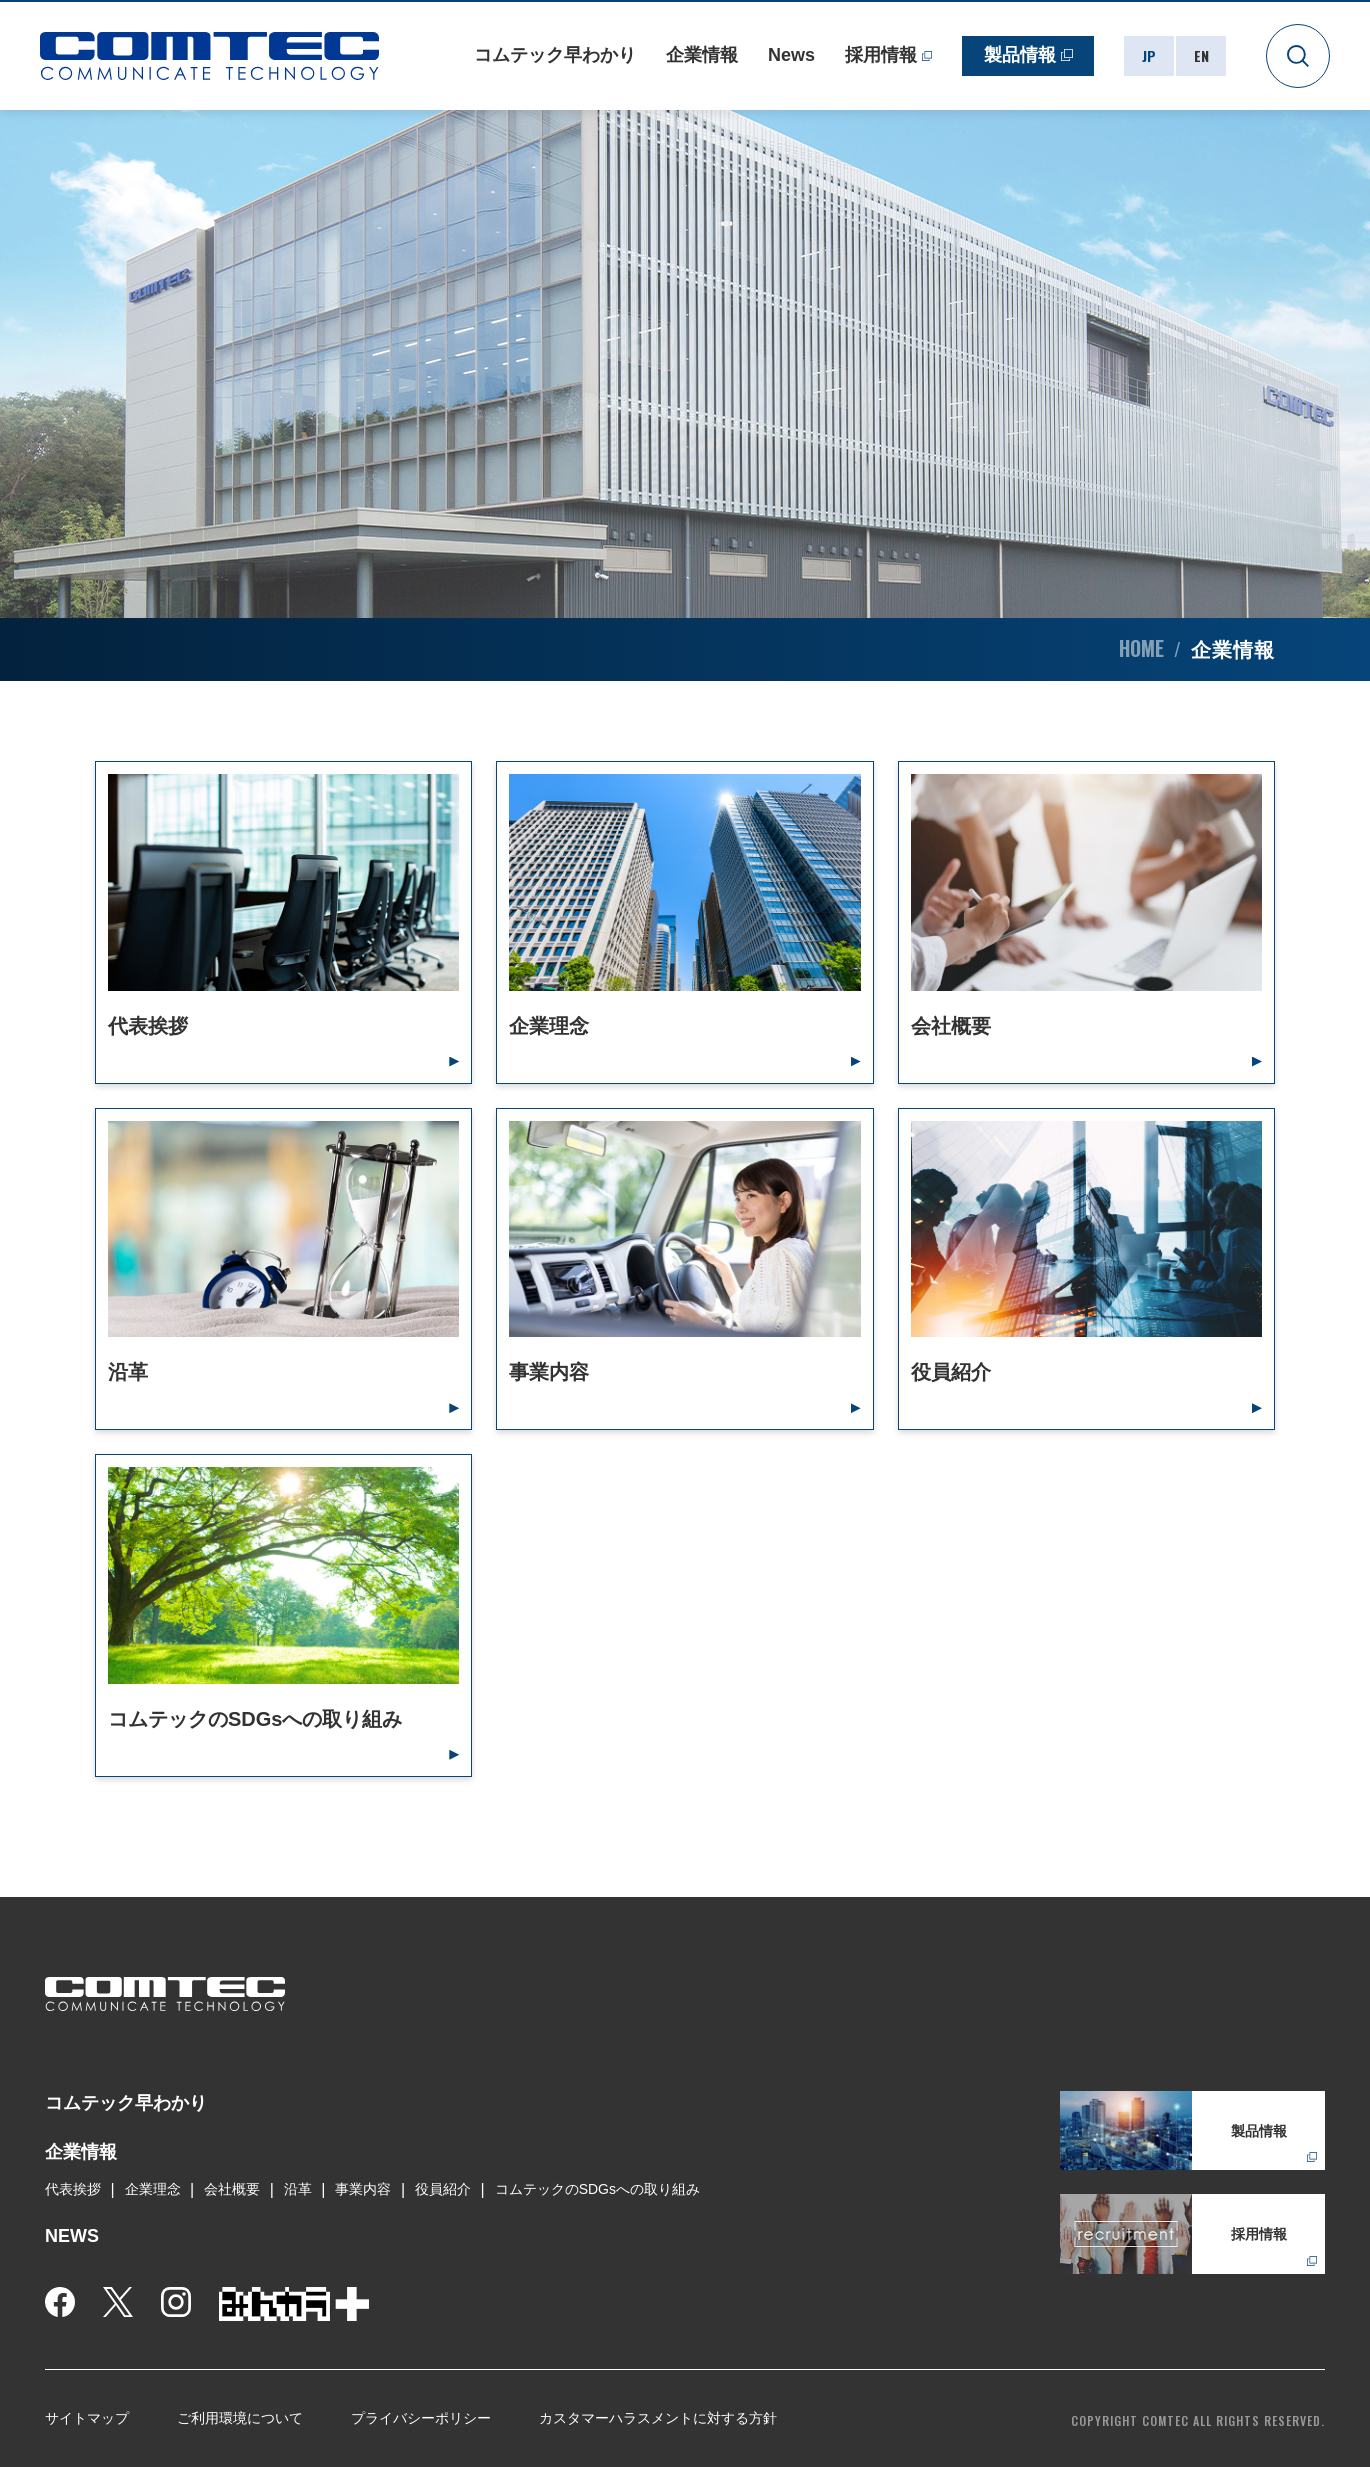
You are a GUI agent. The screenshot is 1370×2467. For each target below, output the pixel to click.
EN (1201, 55)
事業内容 (363, 2189)
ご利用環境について (240, 2418)
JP (1149, 55)
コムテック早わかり (555, 55)
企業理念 (153, 2189)
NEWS (72, 2236)
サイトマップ (87, 2418)
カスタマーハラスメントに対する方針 (658, 2418)
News (791, 55)
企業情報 (702, 55)
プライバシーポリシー (421, 2418)
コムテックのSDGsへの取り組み (597, 2189)
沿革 (298, 2189)
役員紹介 (443, 2189)
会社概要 (232, 2189)
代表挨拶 (73, 2189)
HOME (1141, 648)
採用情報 (881, 55)
